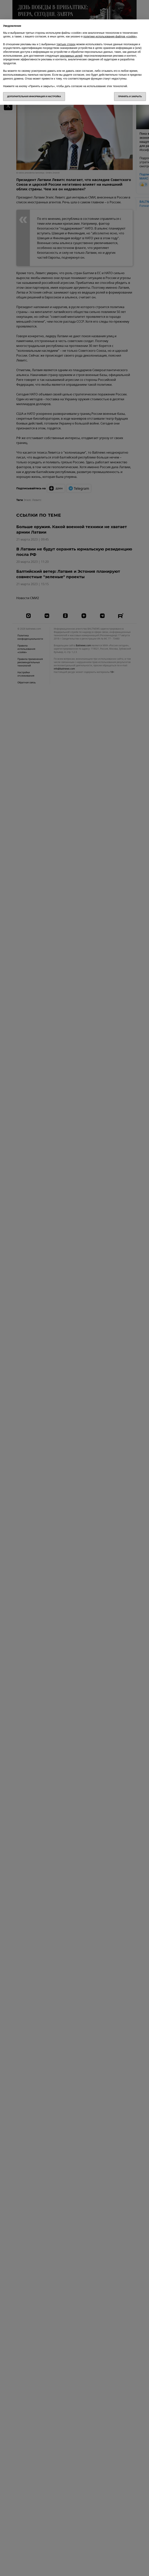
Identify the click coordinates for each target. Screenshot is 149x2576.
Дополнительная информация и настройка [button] (34, 96)
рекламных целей (71, 55)
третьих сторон (65, 44)
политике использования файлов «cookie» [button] (110, 36)
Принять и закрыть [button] (130, 96)
